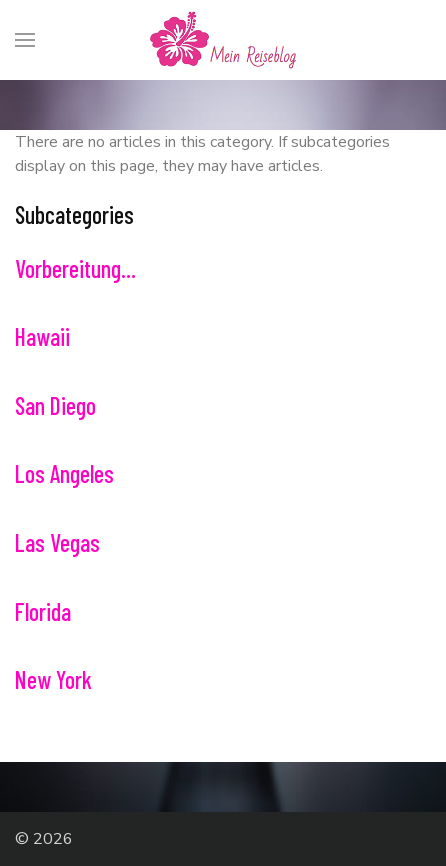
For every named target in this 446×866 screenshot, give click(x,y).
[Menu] (25, 40)
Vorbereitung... (75, 268)
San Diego (55, 405)
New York (53, 679)
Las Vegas (57, 542)
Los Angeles (64, 473)
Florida (43, 611)
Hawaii (42, 336)
